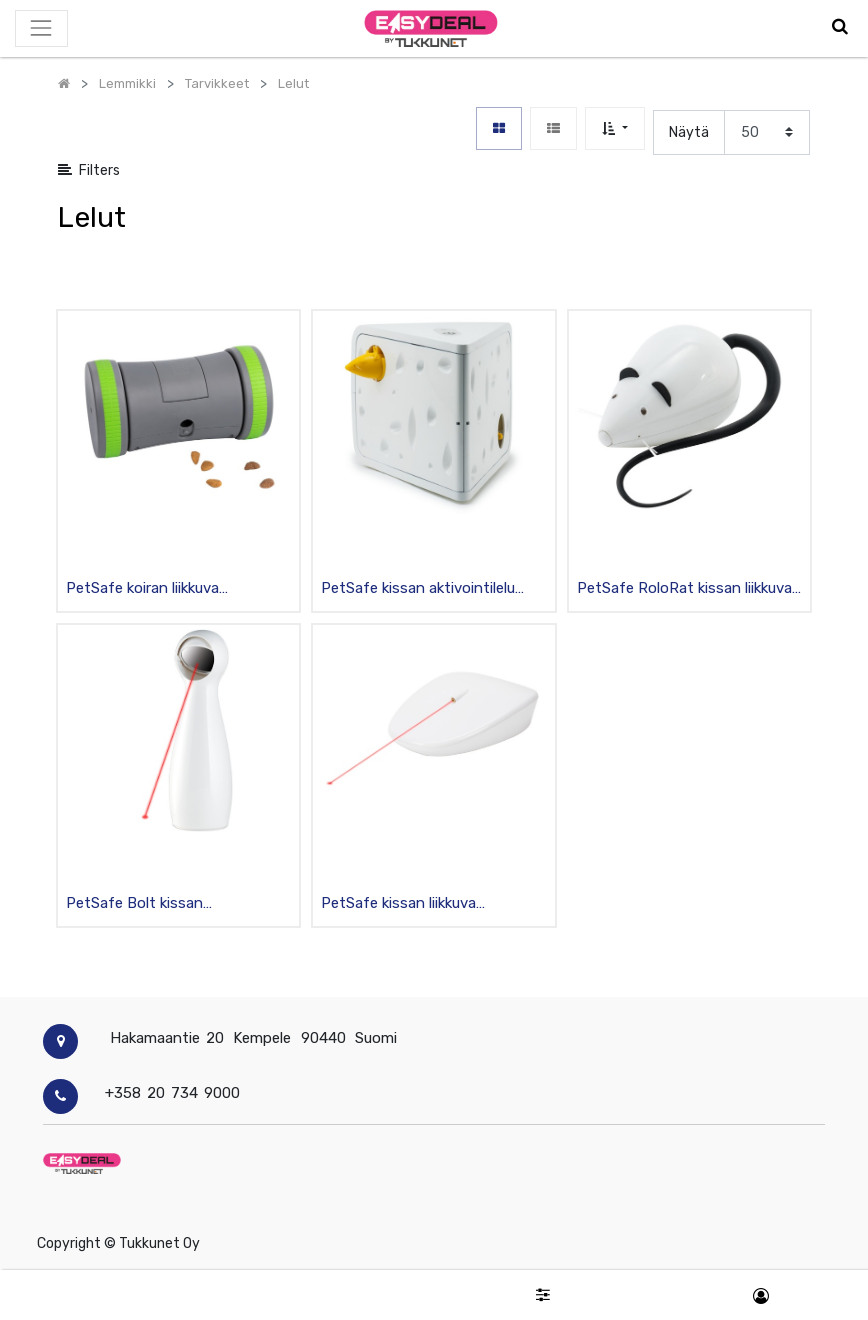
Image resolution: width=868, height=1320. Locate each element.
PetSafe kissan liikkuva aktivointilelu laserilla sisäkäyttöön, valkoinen (402, 904)
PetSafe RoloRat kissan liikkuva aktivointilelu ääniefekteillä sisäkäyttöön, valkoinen (684, 589)
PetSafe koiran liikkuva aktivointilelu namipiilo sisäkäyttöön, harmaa (142, 589)
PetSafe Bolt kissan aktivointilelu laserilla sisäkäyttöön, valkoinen (147, 904)
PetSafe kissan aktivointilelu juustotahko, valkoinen (418, 589)
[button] (614, 128)
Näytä (689, 132)
